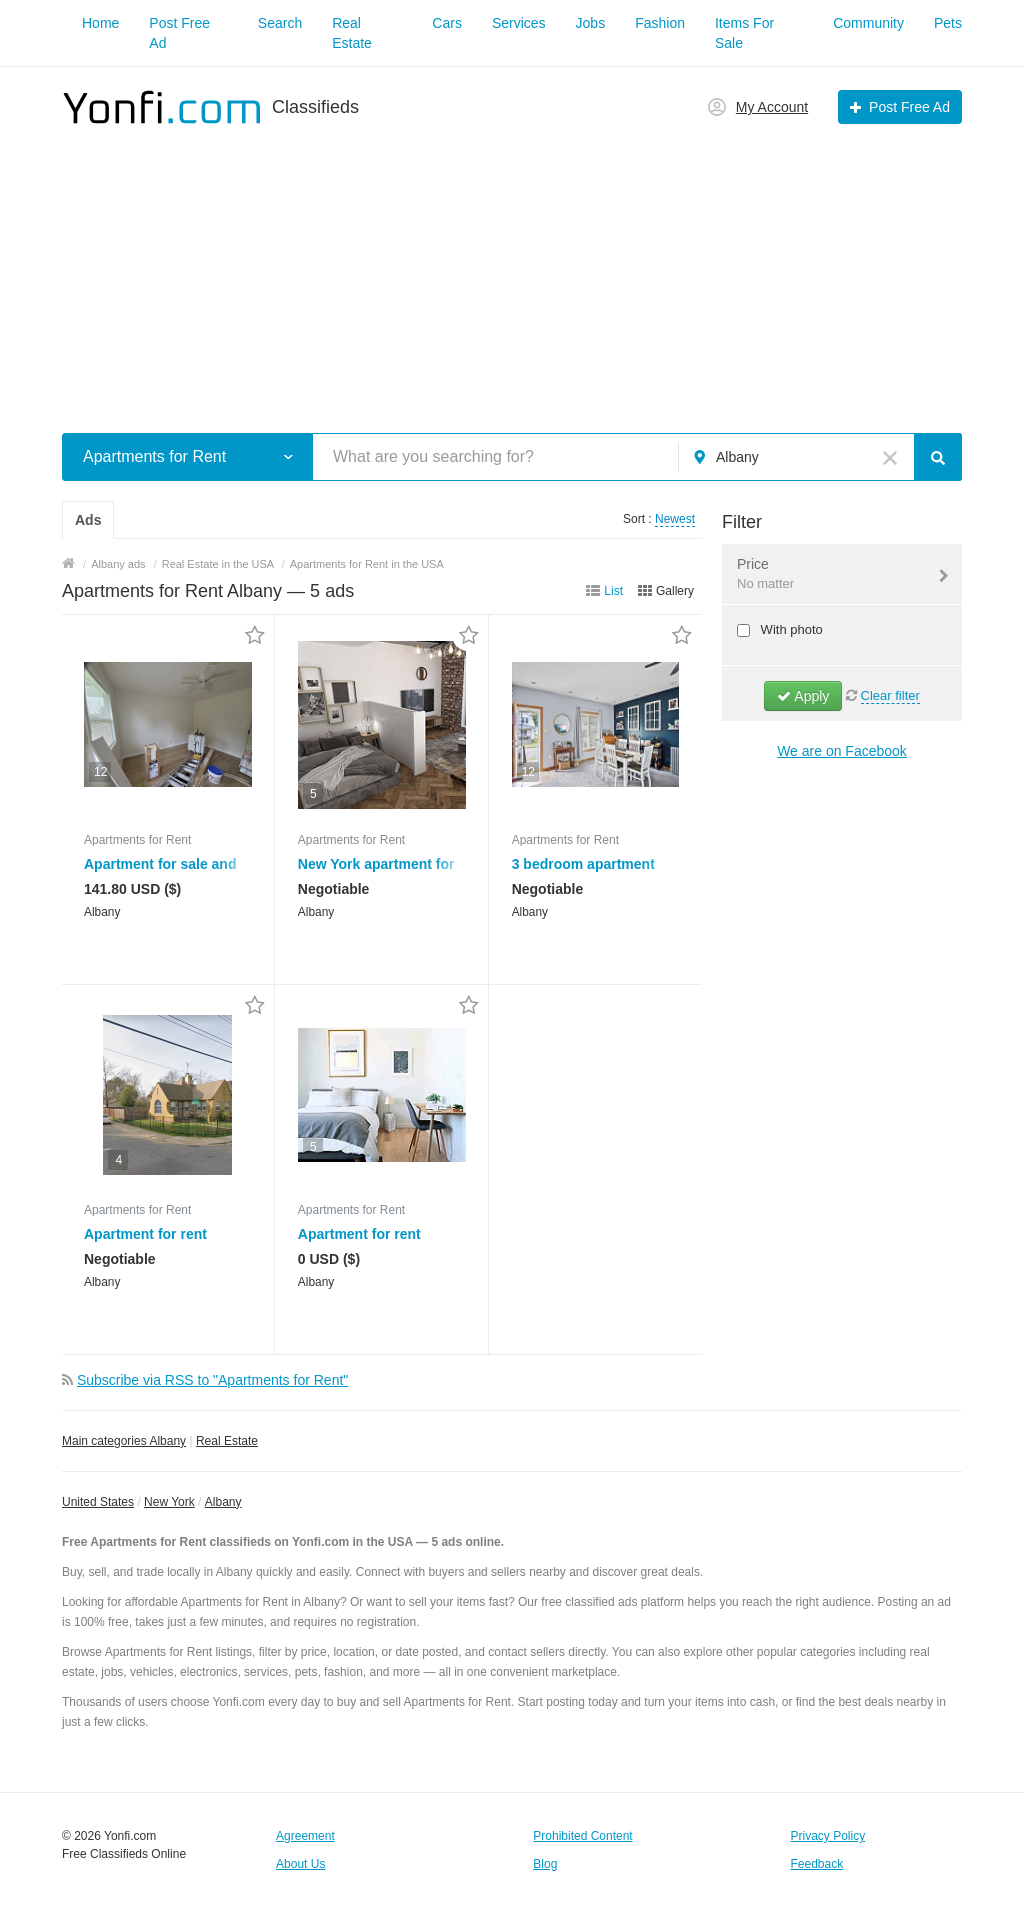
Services (519, 23)
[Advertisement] (512, 268)
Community (868, 23)
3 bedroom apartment (583, 864)
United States (98, 1502)
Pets (948, 23)
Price (829, 575)
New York (169, 1502)
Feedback (817, 1864)
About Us (300, 1864)
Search (280, 23)
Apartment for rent (145, 1234)
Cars (447, 23)
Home (100, 23)
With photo (790, 629)
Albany (223, 1502)
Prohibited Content (582, 1836)
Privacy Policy (828, 1836)
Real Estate (227, 1441)
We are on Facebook (842, 751)
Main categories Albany (124, 1441)
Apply (803, 696)
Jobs (591, 23)
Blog (545, 1864)
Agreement (305, 1836)
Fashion (660, 23)
